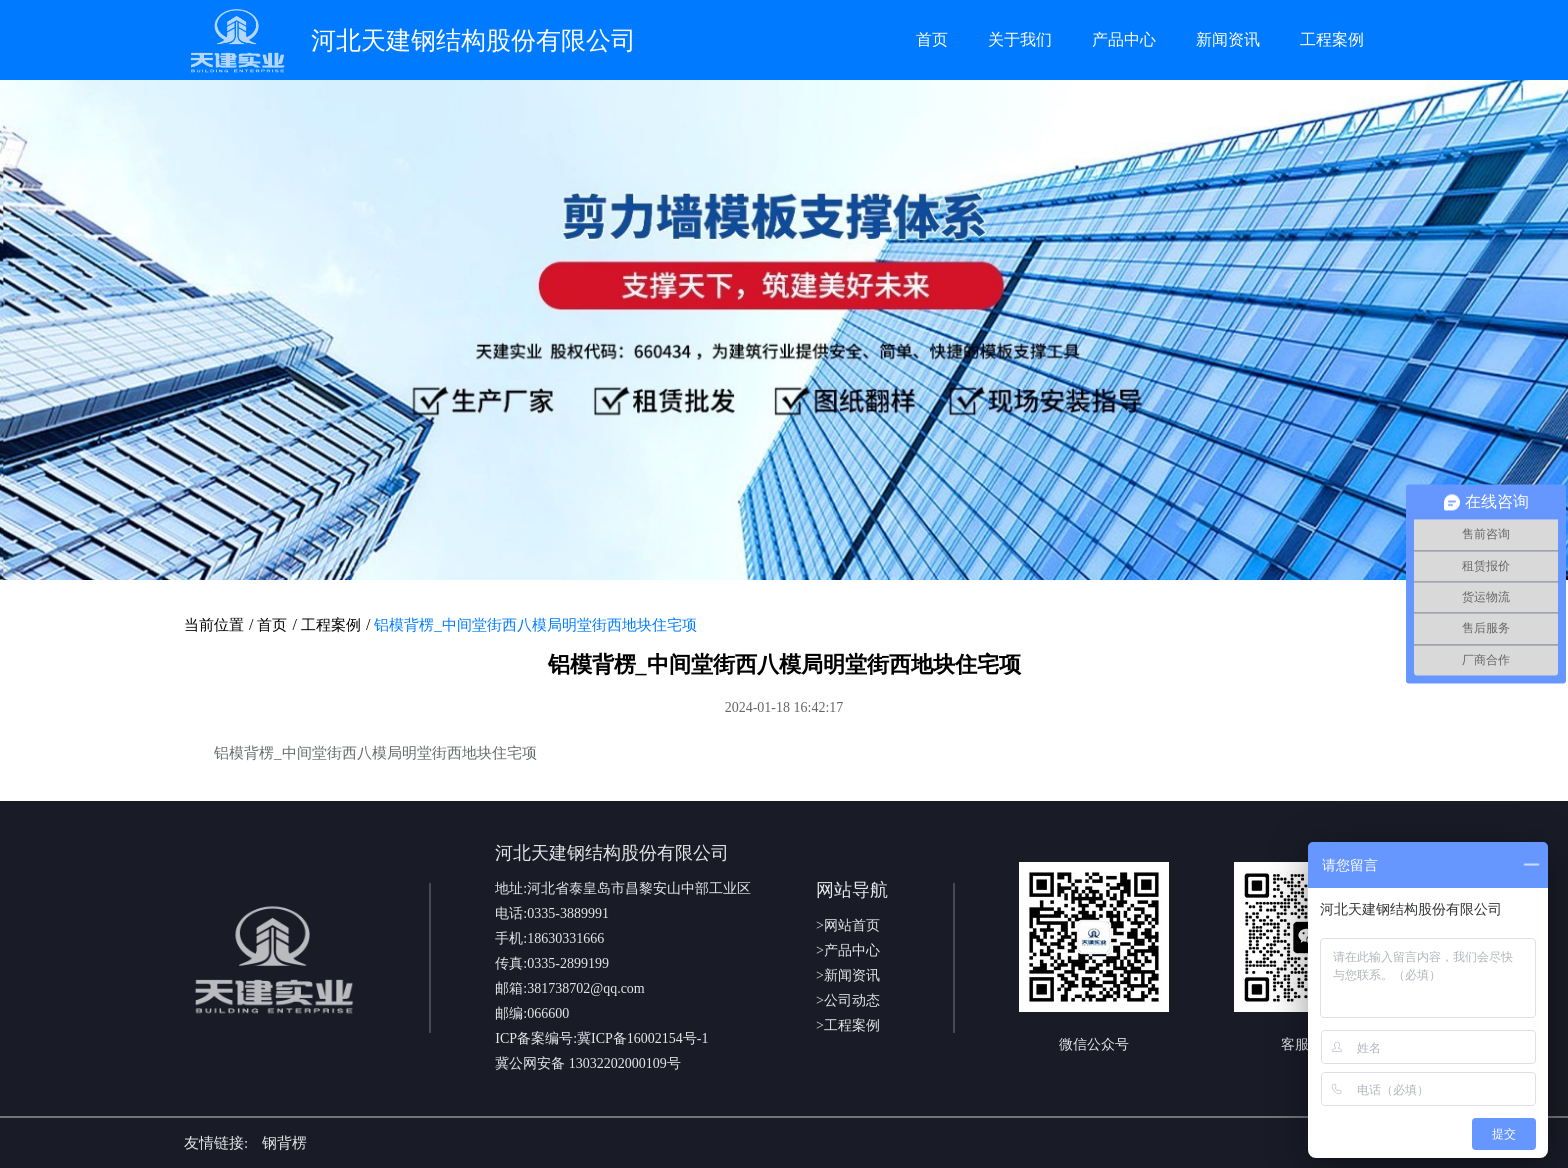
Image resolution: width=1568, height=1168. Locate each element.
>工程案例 (848, 1025)
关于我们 (1020, 39)
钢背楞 (284, 1143)
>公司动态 (848, 1000)
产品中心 (1124, 39)
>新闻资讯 (848, 975)
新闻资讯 (1228, 39)
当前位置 (214, 625)
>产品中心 (848, 950)
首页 (932, 39)
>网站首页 (848, 925)
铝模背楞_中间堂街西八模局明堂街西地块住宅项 (535, 625)
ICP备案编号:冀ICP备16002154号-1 (601, 1038)
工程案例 (1332, 39)
